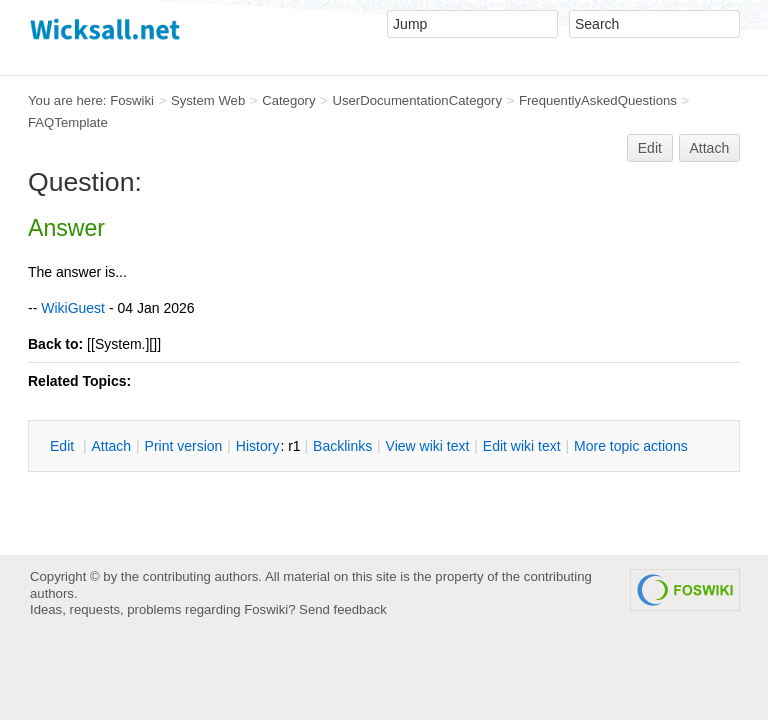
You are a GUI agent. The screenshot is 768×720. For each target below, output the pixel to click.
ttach (111, 446)
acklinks (342, 446)
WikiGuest (73, 308)
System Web (208, 100)
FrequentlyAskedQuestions (598, 100)
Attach (710, 148)
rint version (184, 446)
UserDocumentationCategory (417, 100)
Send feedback (343, 609)
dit (64, 446)
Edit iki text (522, 446)
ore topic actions (631, 446)
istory (258, 446)
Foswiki (132, 100)
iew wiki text (428, 446)
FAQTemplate (68, 122)
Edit (650, 148)
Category (288, 100)
